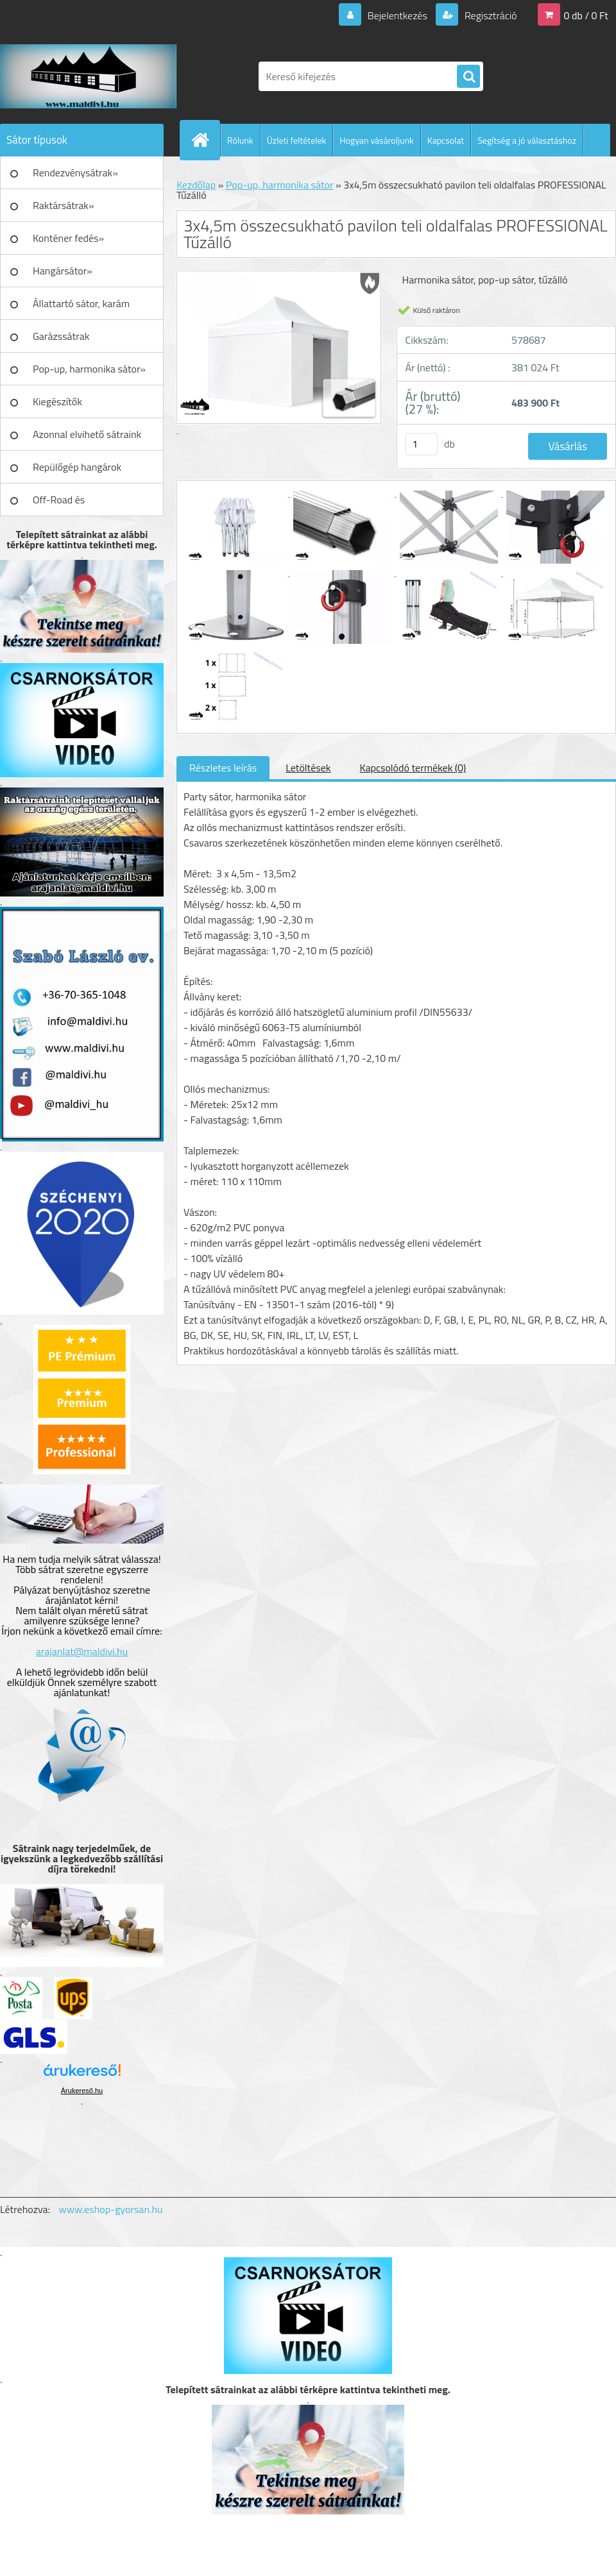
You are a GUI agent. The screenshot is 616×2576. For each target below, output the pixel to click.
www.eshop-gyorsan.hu (111, 2209)
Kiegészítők (57, 401)
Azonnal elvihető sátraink (87, 434)
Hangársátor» (62, 270)
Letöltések (308, 767)
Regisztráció (489, 15)
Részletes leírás (223, 767)
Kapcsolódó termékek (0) (412, 767)
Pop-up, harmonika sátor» (89, 368)
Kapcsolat (446, 140)
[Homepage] (205, 140)
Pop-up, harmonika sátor (280, 184)
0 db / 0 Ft (586, 15)
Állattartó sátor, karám (81, 303)
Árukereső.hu (82, 2090)
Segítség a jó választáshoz (526, 140)
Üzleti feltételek (296, 140)
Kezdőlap (196, 184)
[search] (468, 77)
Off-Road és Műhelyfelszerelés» (75, 504)
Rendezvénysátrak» (75, 172)
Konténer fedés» (68, 238)
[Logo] (88, 76)
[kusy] (422, 444)
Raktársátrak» (63, 205)
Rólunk (240, 140)
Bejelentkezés (397, 15)
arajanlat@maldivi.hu (82, 1651)
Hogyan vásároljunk (376, 140)
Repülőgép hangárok (77, 467)
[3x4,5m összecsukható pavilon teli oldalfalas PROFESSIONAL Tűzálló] (237, 492)
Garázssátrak (61, 336)
